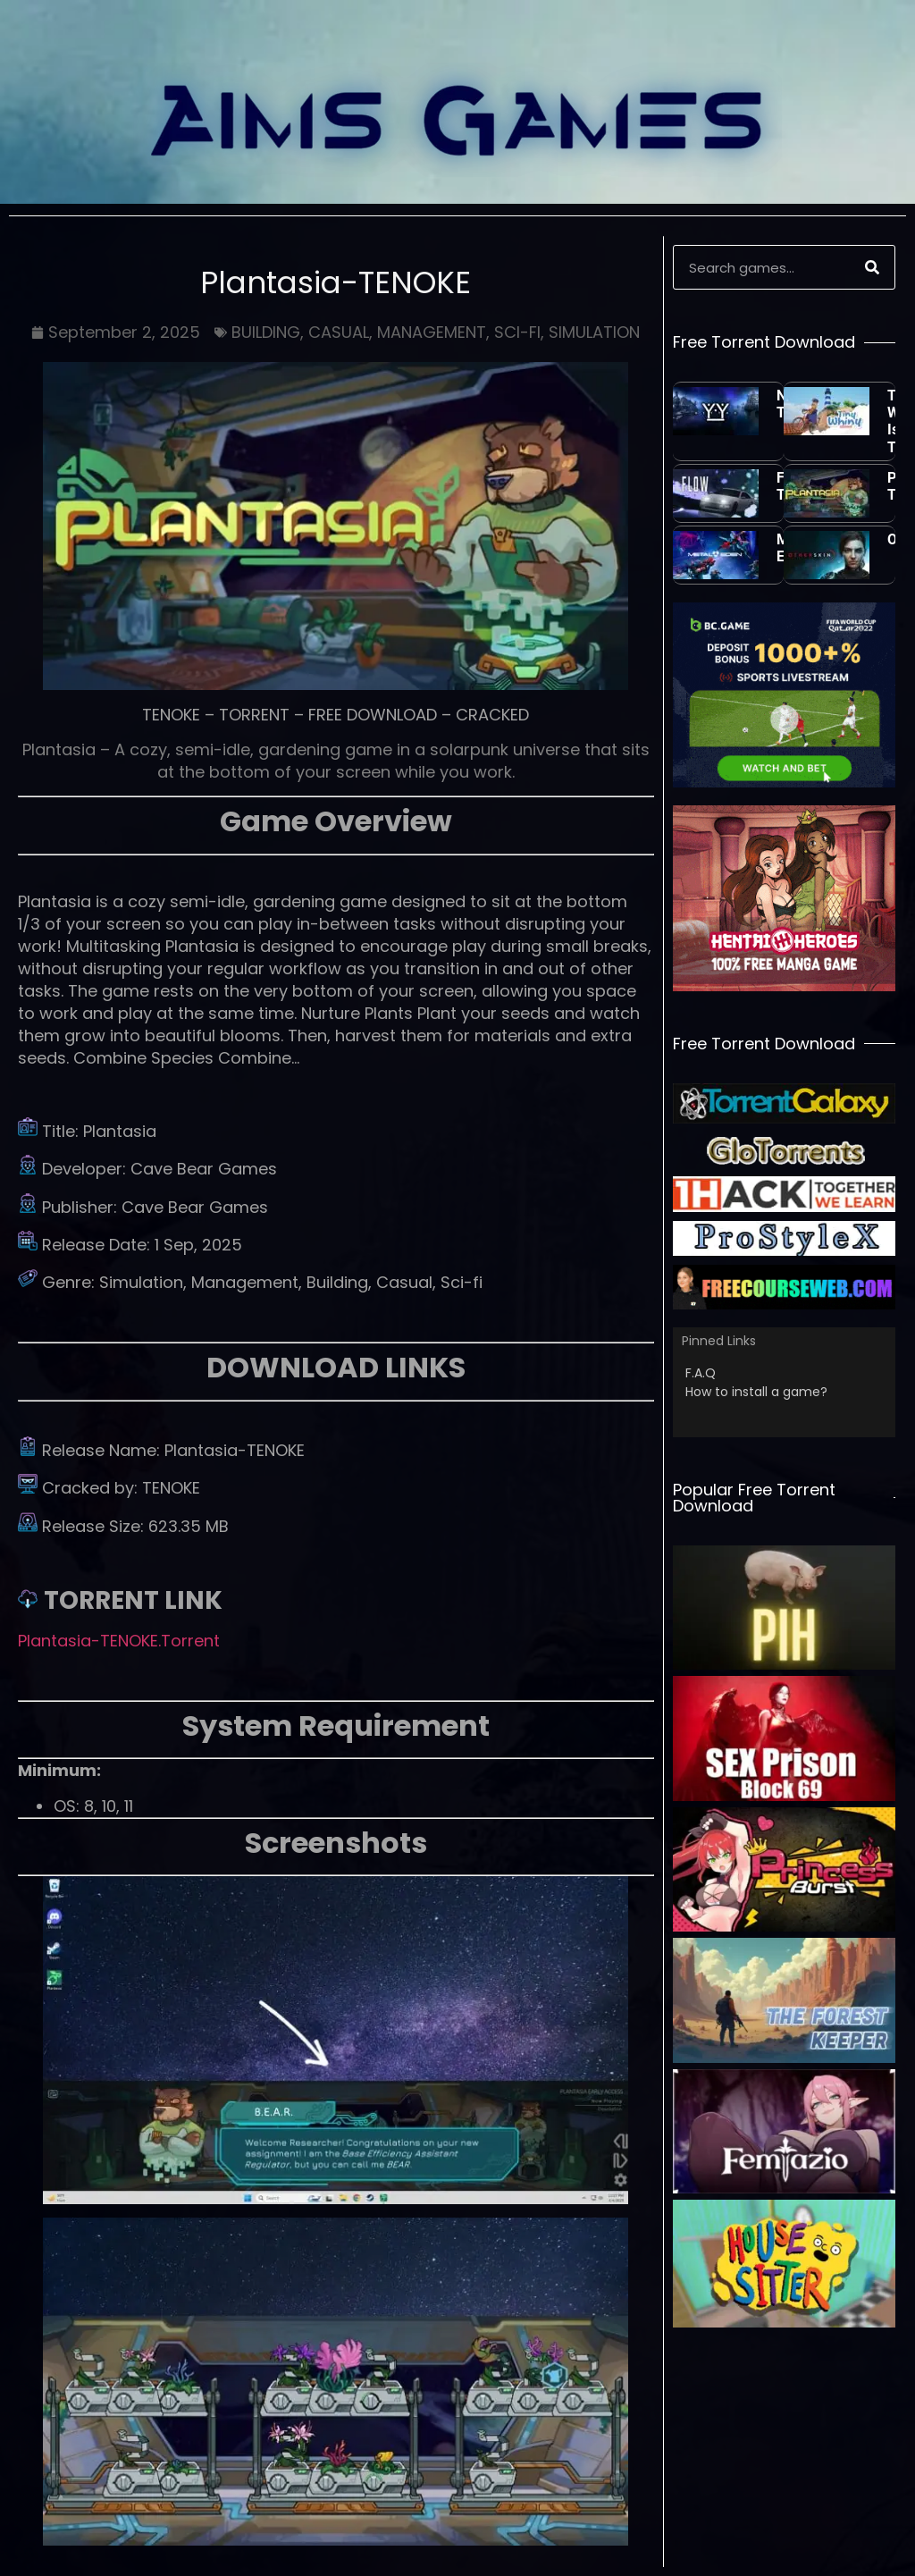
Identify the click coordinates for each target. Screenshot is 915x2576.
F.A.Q (700, 1373)
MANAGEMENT (431, 332)
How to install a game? (756, 1392)
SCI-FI (517, 332)
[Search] (872, 267)
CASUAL (338, 332)
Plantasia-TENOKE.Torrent (119, 1640)
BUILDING (265, 332)
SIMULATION (594, 332)
